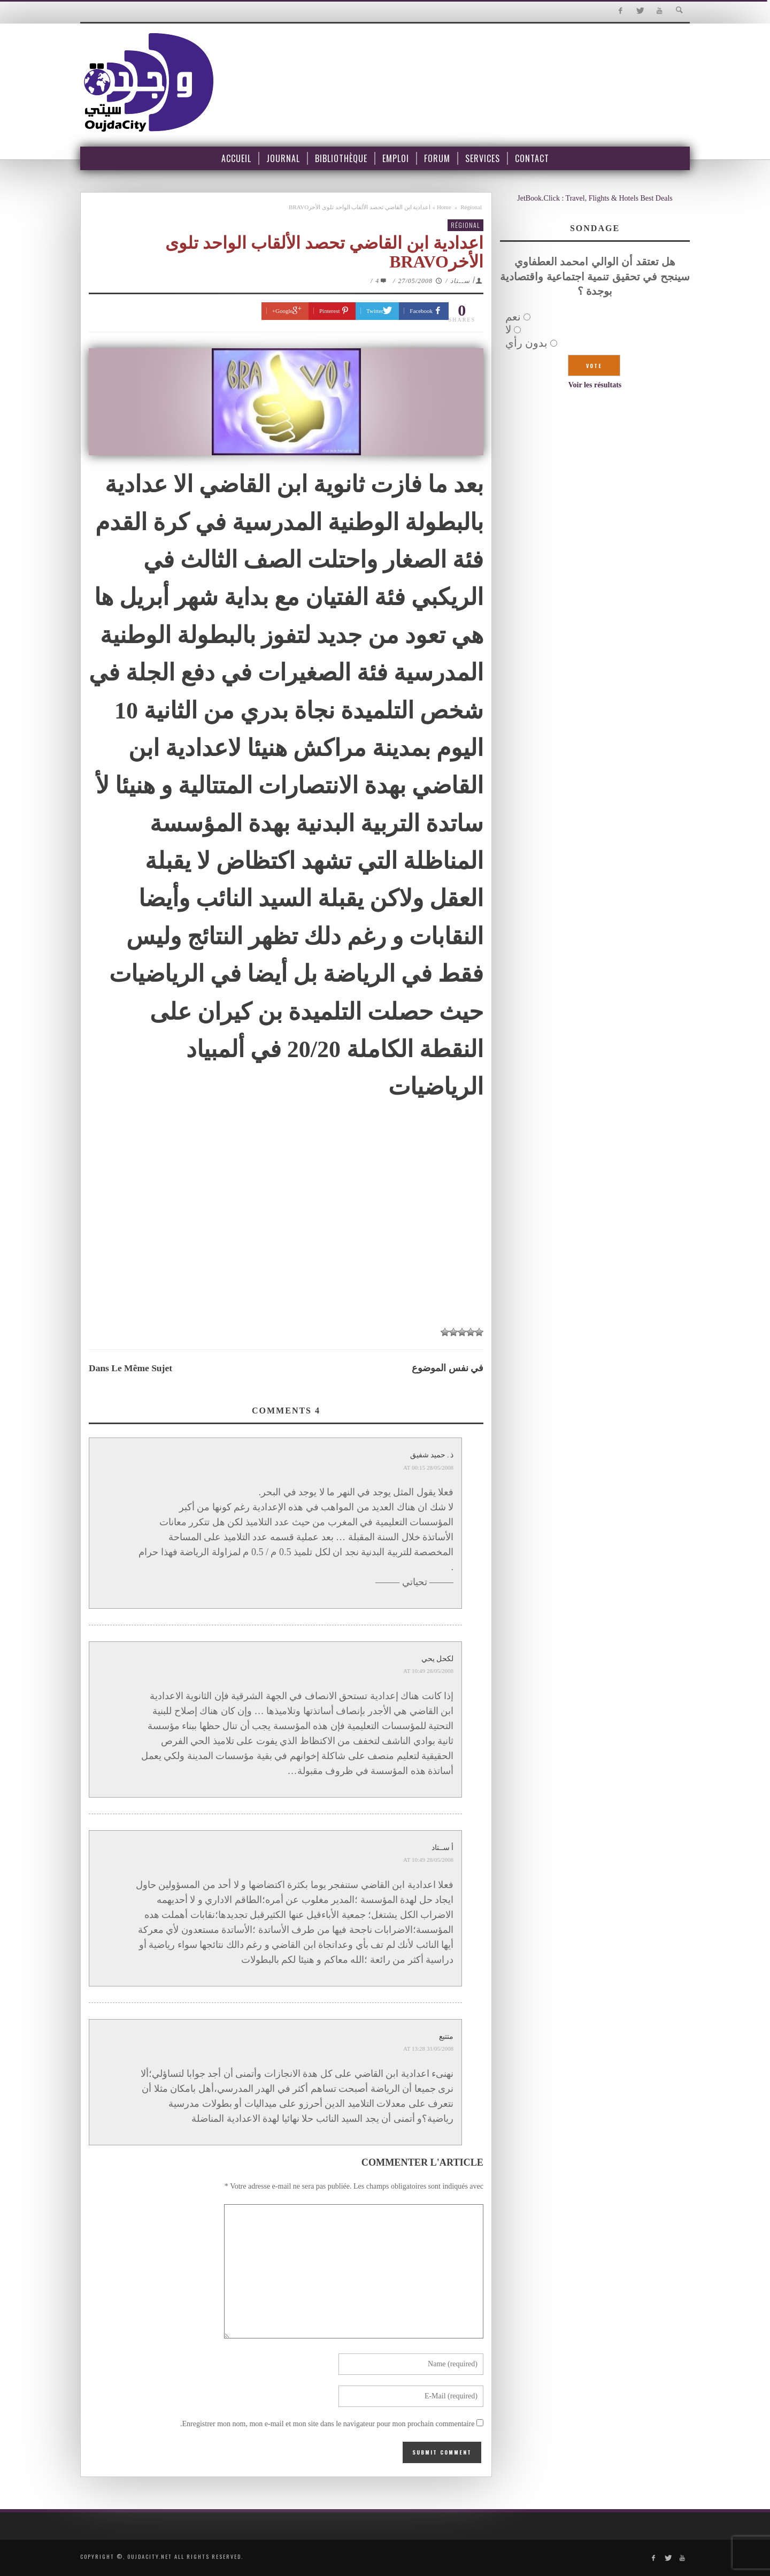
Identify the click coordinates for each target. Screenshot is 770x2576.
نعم (513, 317)
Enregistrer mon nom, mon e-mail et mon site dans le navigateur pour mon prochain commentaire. (327, 2424)
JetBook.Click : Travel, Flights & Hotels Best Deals (595, 198)
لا (508, 329)
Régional (471, 207)
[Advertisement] (286, 1240)
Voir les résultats (595, 385)
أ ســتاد (462, 281)
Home (444, 207)
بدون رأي (526, 343)
